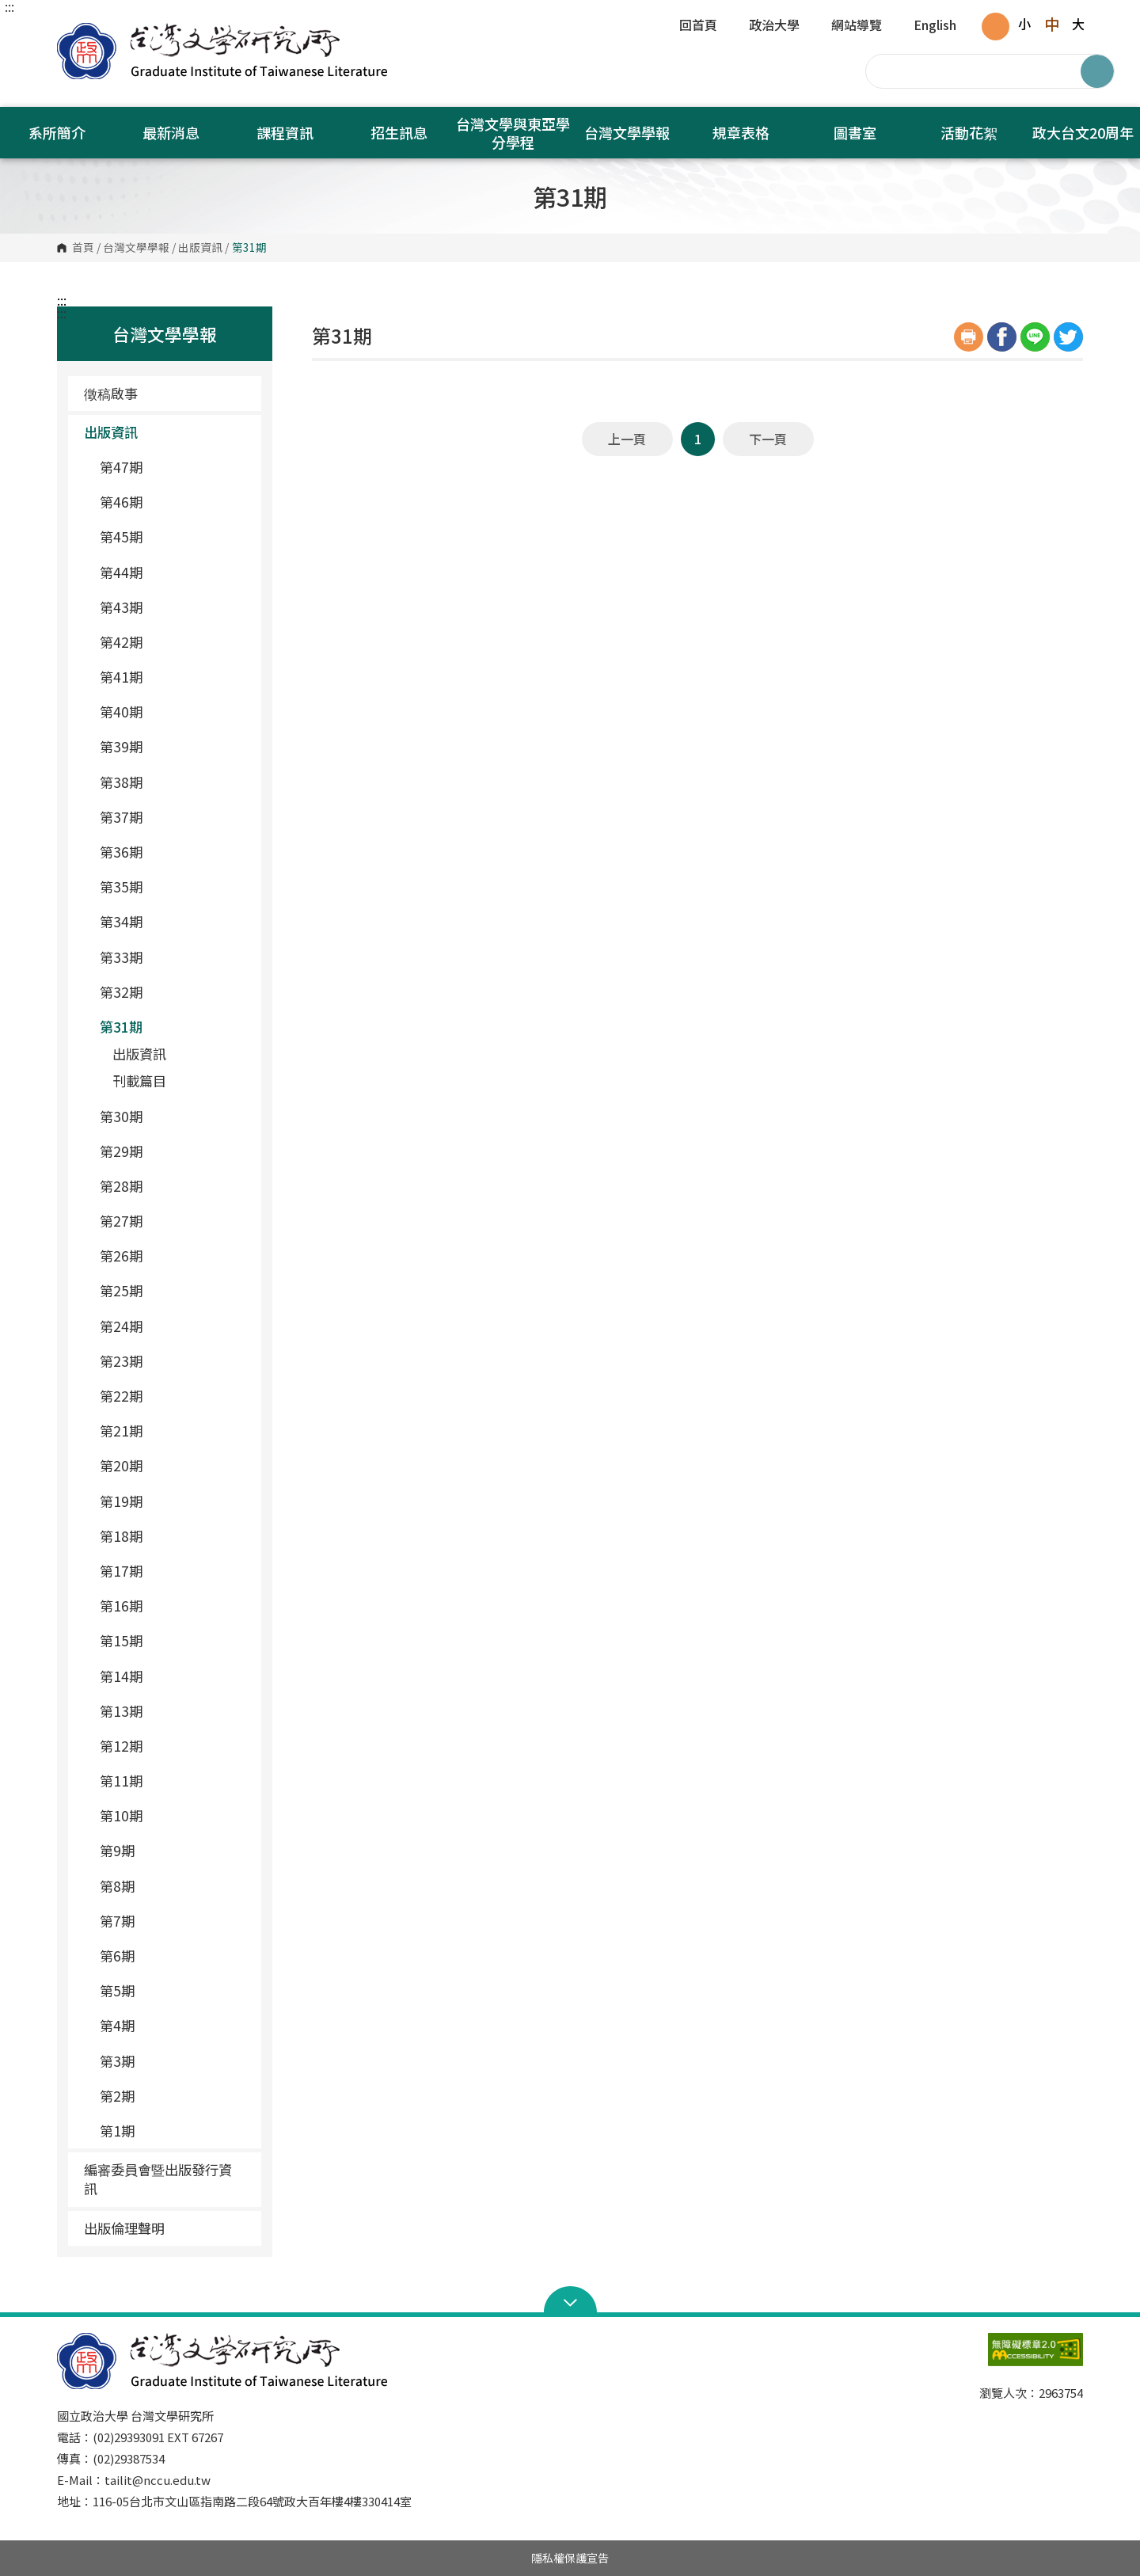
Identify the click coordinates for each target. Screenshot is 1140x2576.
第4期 (174, 2025)
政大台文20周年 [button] (1083, 132)
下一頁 (768, 438)
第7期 (174, 1921)
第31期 (174, 1027)
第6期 (174, 1955)
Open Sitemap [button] (570, 2301)
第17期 (174, 1571)
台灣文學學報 (136, 247)
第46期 (174, 502)
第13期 (174, 1711)
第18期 (174, 1536)
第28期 (174, 1186)
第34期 (174, 921)
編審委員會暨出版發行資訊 (158, 2178)
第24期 (174, 1326)
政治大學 (774, 26)
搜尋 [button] (1097, 71)
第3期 (174, 2061)
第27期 (174, 1221)
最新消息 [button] (171, 132)
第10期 (174, 1815)
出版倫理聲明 (124, 2228)
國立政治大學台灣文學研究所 (73, 31)
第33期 (174, 957)
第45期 (174, 536)
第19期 (174, 1501)
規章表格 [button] (741, 132)
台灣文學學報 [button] (627, 132)
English (935, 26)
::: (9, 6)
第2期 (174, 2096)
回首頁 (698, 26)
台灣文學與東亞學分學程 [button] (513, 132)
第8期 (174, 1886)
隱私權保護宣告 (570, 2558)
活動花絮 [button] (969, 132)
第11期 (174, 1780)
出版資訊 (200, 247)
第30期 (174, 1116)
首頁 (83, 247)
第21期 (174, 1430)
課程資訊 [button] (285, 132)
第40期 (174, 711)
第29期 (174, 1151)
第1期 (174, 2130)
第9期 (174, 1850)
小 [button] (1024, 23)
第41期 (174, 677)
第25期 (174, 1290)
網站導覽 (856, 26)
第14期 (174, 1676)
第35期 (174, 886)
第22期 (174, 1396)
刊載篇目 (139, 1080)
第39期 (174, 746)
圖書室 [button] (855, 132)
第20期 (174, 1465)
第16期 (174, 1605)
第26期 (174, 1255)
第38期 (174, 782)
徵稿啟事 (111, 393)
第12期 (174, 1746)
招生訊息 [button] (399, 132)
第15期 (174, 1640)
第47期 (174, 467)
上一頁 (627, 438)
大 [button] (1078, 23)
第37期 (174, 817)
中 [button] (1051, 24)
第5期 (174, 1990)
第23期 (174, 1361)
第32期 (174, 992)
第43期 (174, 607)
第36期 (174, 852)
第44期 (174, 572)
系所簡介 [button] (57, 132)
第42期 (174, 642)
